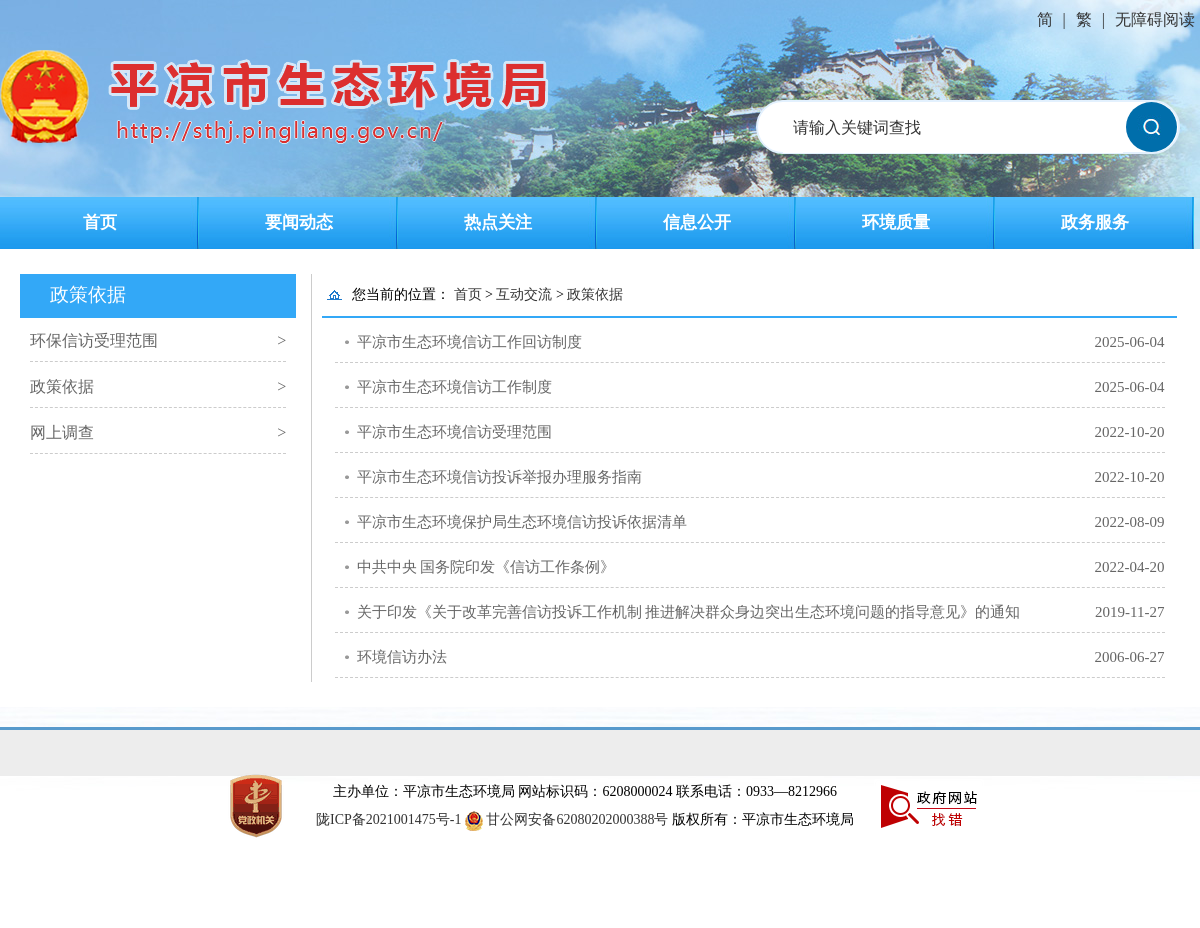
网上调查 (62, 432)
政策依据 (62, 386)
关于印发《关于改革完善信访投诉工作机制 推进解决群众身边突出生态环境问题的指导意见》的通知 (689, 612)
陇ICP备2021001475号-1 (390, 819)
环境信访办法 (402, 657)
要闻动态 (299, 222)
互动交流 (524, 294)
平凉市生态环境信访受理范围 (454, 432)
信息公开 (697, 222)
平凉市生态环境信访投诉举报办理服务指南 (499, 477)
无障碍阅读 (1155, 19)
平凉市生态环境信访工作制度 (454, 387)
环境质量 (896, 222)
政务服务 (1095, 222)
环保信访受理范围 (94, 340)
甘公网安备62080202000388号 (577, 819)
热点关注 (498, 222)
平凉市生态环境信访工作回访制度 (469, 342)
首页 (100, 222)
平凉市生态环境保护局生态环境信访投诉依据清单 (522, 522)
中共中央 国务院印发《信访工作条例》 (486, 567)
